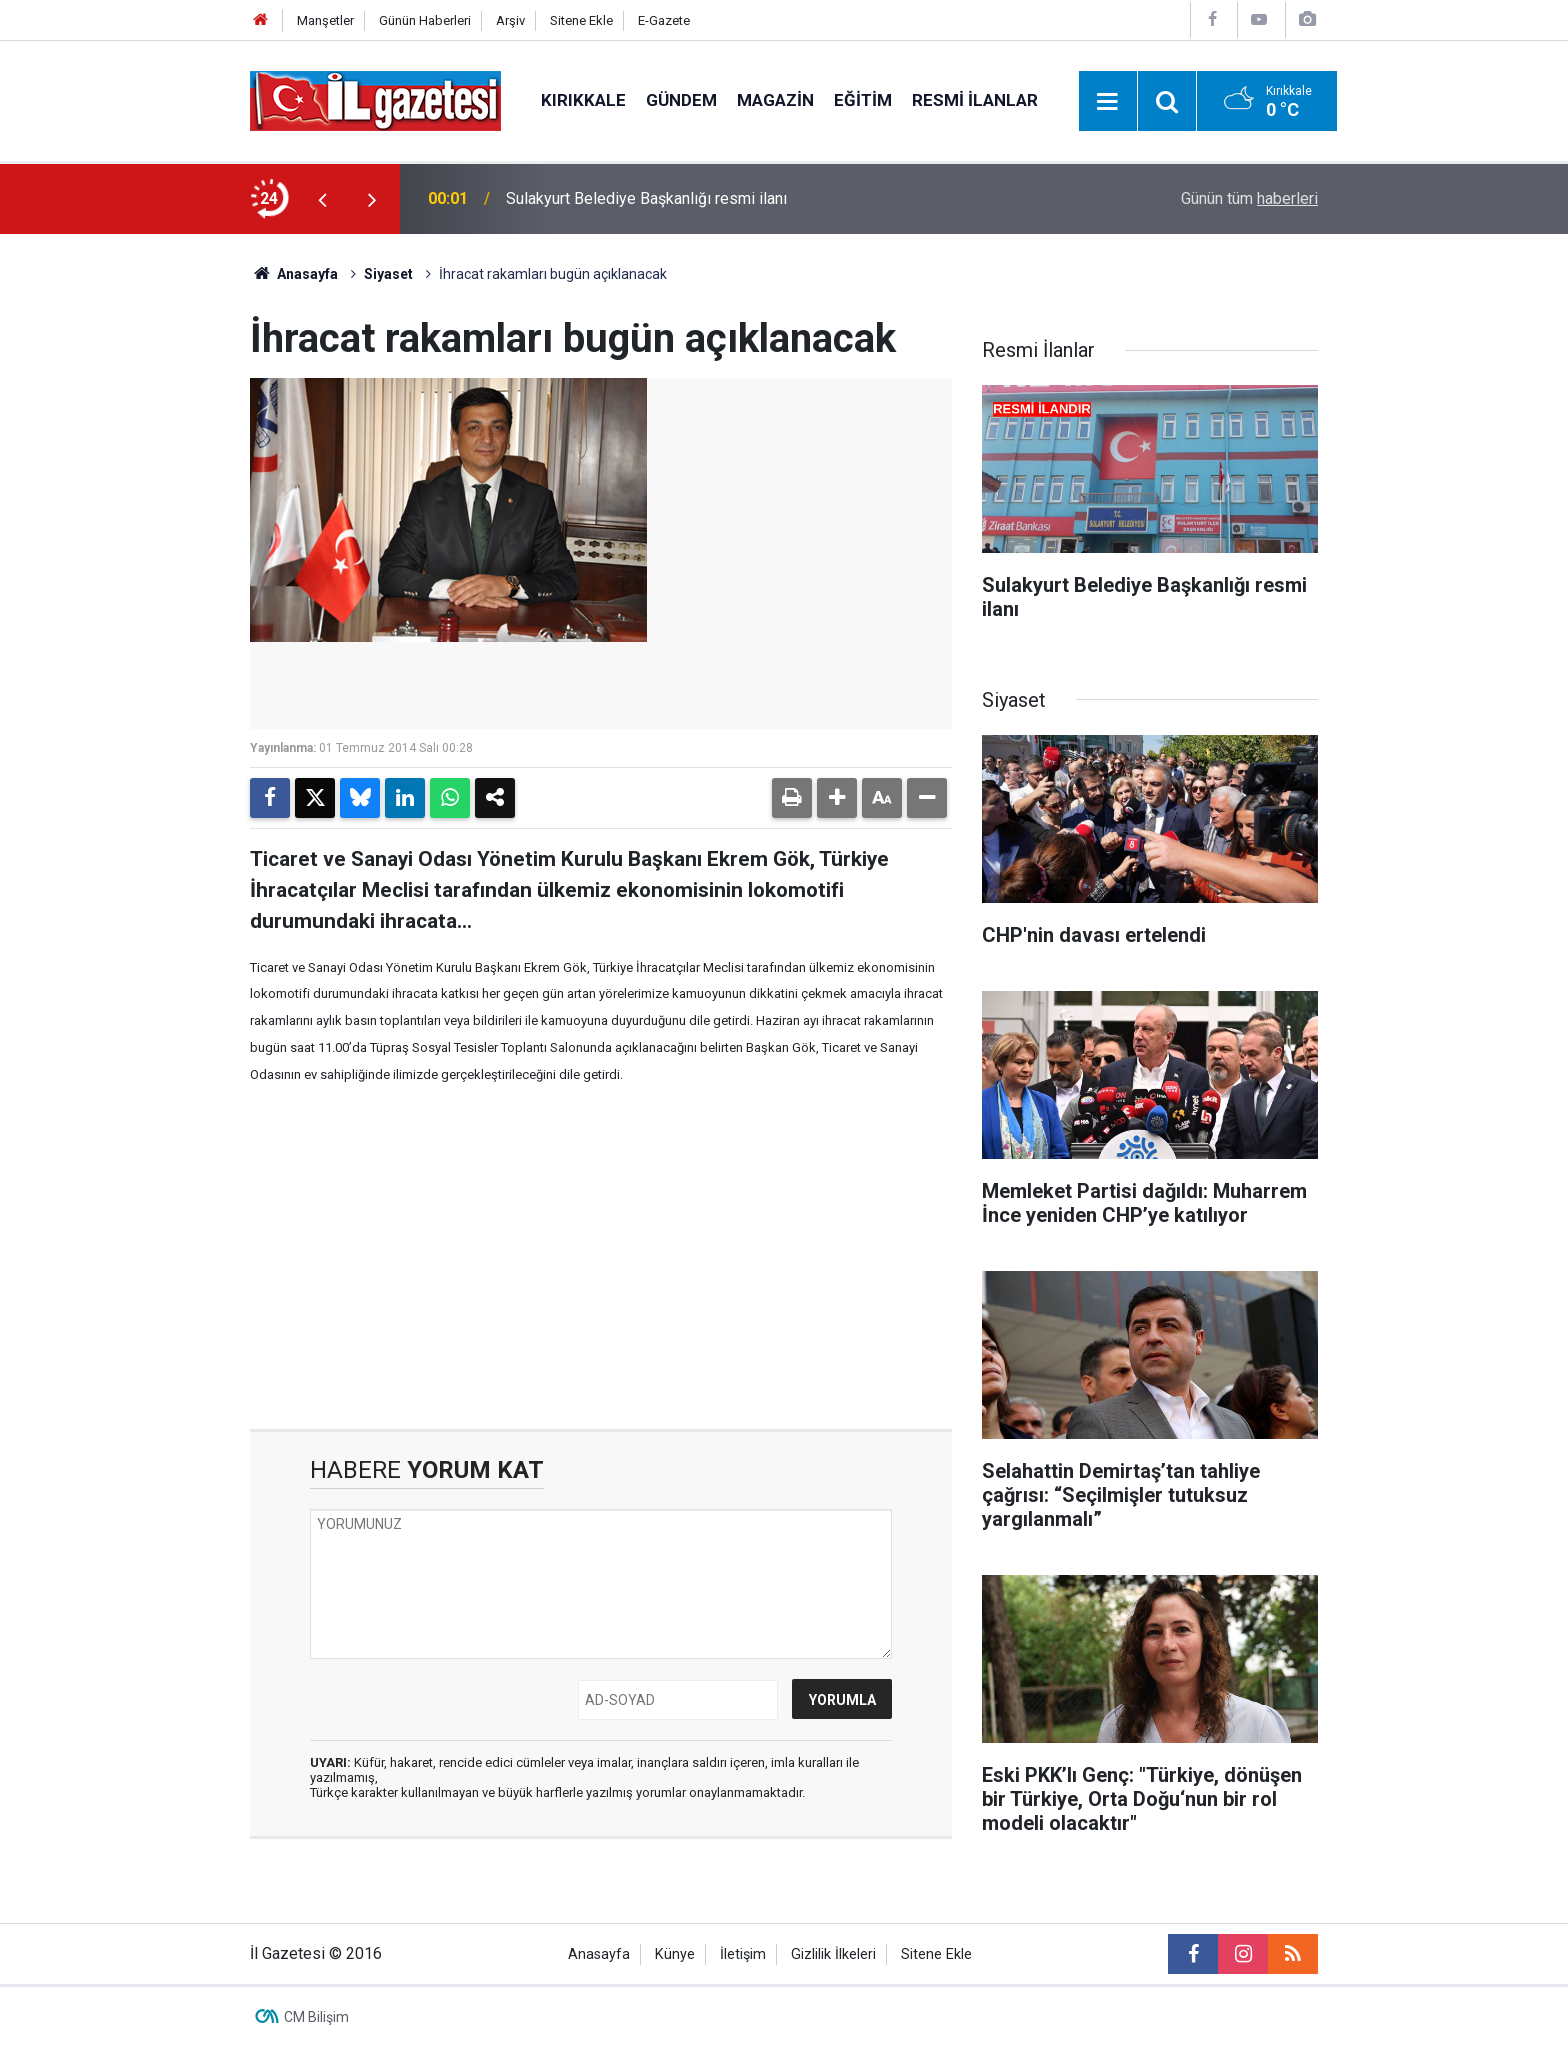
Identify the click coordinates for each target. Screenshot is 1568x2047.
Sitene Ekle (581, 20)
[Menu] (1108, 102)
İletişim (743, 1954)
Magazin (775, 100)
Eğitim (863, 100)
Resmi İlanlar (975, 100)
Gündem (681, 100)
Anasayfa (294, 274)
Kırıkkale (583, 100)
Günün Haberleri (425, 20)
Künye (675, 1954)
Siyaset (388, 274)
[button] (837, 798)
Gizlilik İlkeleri (833, 1954)
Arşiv (510, 20)
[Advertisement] (135, 534)
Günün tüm (1249, 198)
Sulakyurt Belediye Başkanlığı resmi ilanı (646, 198)
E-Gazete (664, 20)
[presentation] (322, 199)
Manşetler (325, 20)
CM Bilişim (316, 2017)
